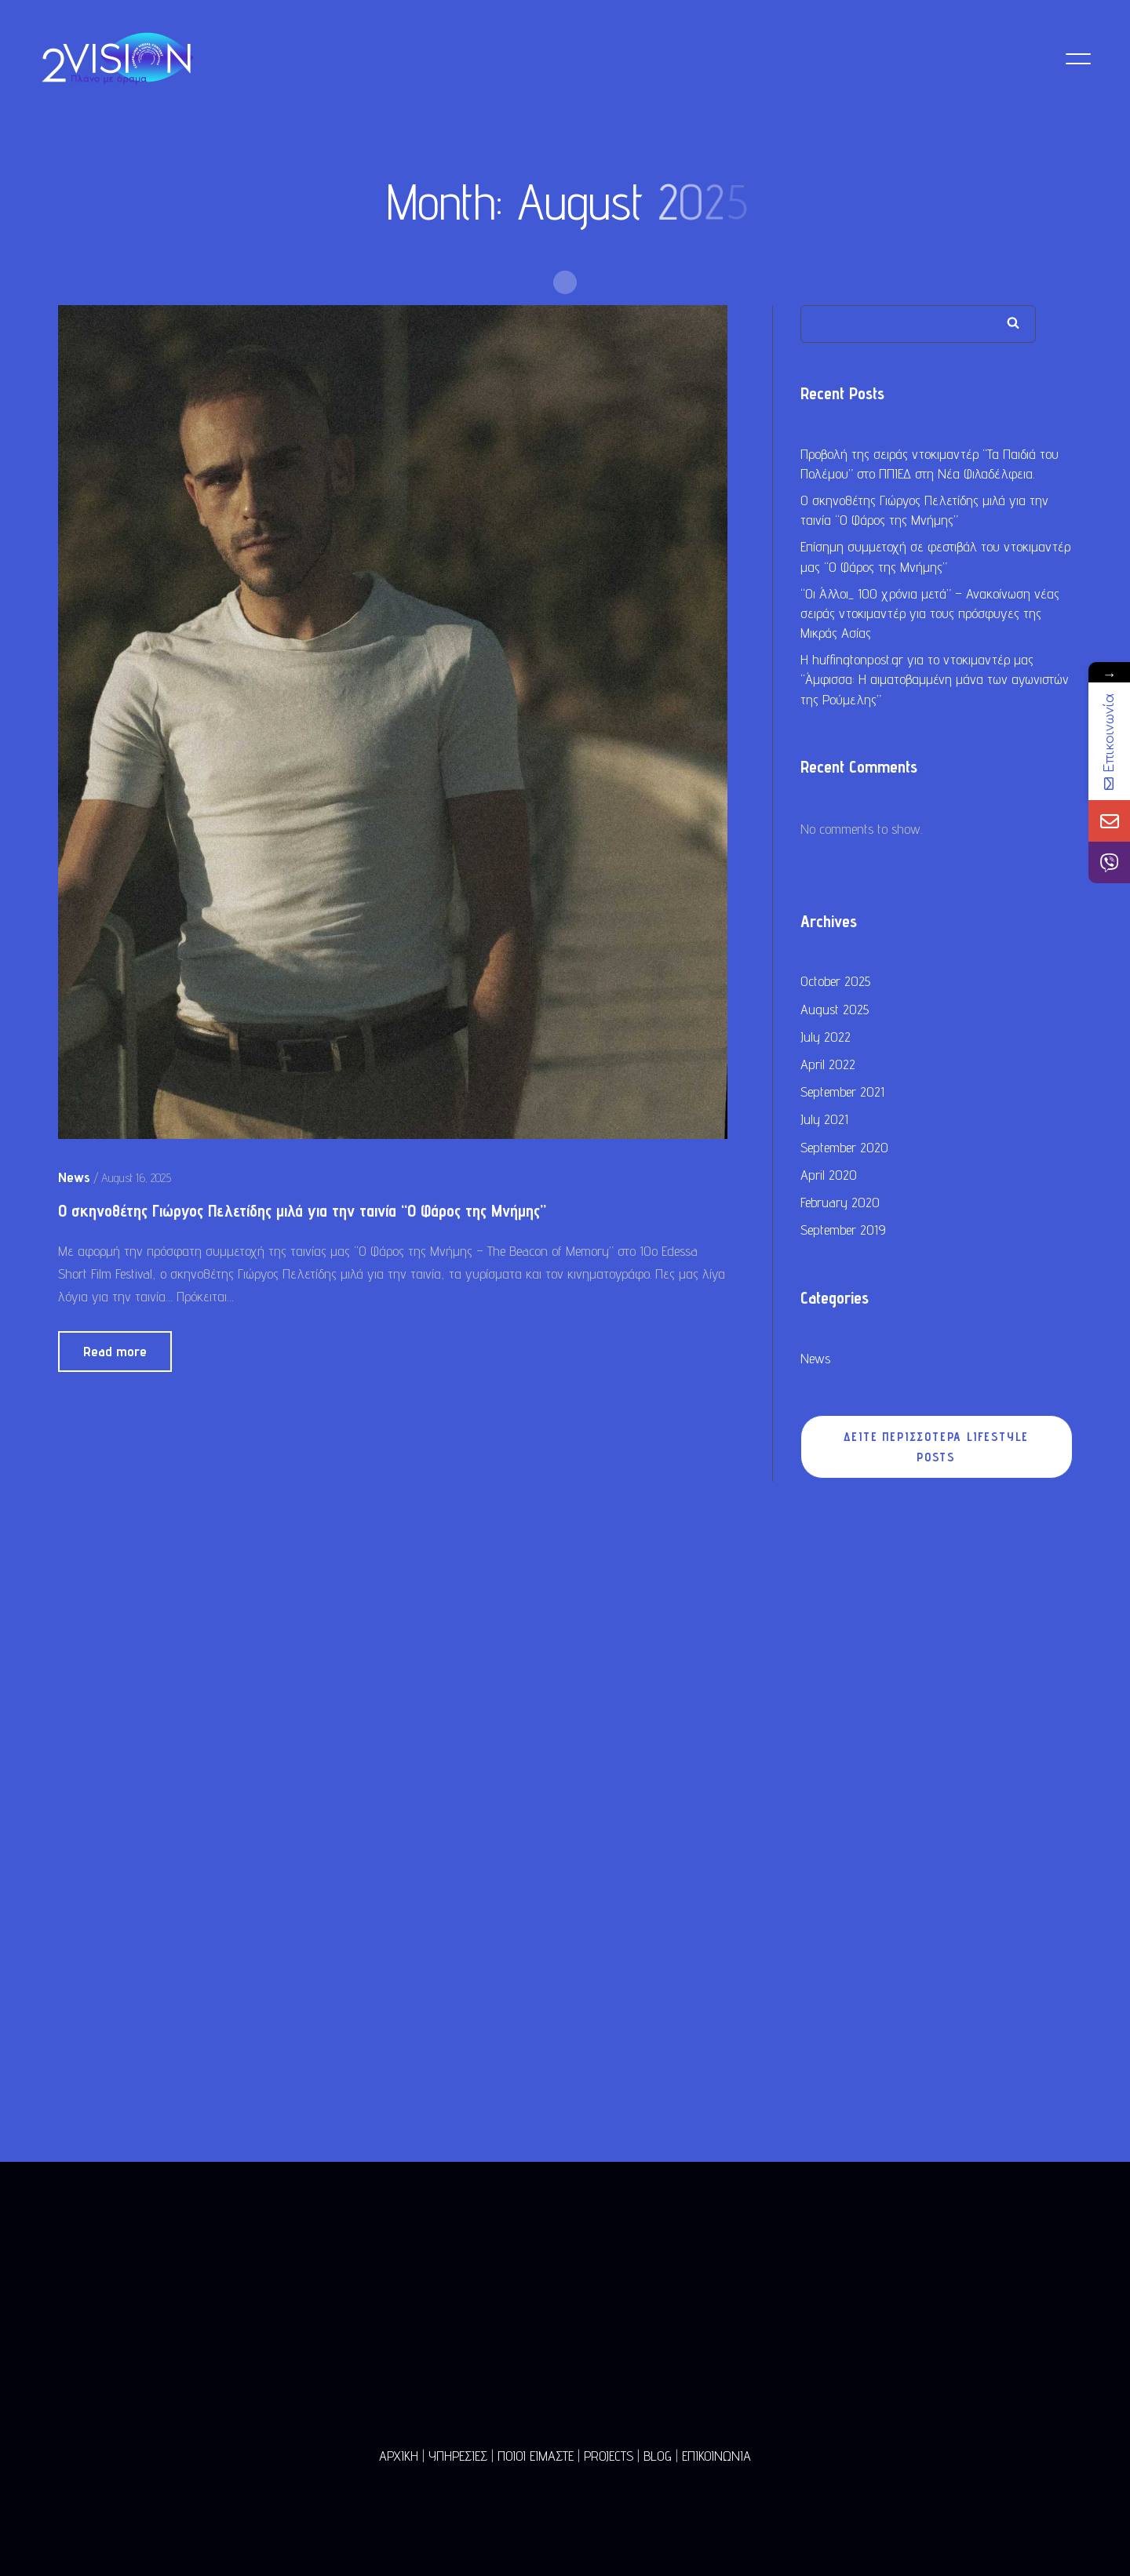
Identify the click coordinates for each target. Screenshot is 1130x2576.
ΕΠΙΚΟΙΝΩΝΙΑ (716, 2455)
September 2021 (842, 1093)
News (815, 1360)
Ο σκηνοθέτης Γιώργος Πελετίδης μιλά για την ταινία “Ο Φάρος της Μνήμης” (302, 1212)
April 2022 (827, 1065)
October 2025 (835, 983)
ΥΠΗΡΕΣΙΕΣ (457, 2455)
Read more (115, 1353)
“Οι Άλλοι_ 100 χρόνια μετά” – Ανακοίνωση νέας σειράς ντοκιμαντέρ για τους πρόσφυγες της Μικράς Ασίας (929, 614)
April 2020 (828, 1176)
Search (1013, 324)
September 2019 (843, 1231)
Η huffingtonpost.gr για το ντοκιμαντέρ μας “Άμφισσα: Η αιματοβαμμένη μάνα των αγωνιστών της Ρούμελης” (934, 681)
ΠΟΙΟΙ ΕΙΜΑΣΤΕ (536, 2455)
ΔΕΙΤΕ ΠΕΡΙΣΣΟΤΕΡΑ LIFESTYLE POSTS (937, 1449)
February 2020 (840, 1203)
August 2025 (834, 1010)
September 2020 (844, 1149)
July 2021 (824, 1121)
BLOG (657, 2455)
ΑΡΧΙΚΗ (398, 2455)
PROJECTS (608, 2455)
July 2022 (825, 1038)
